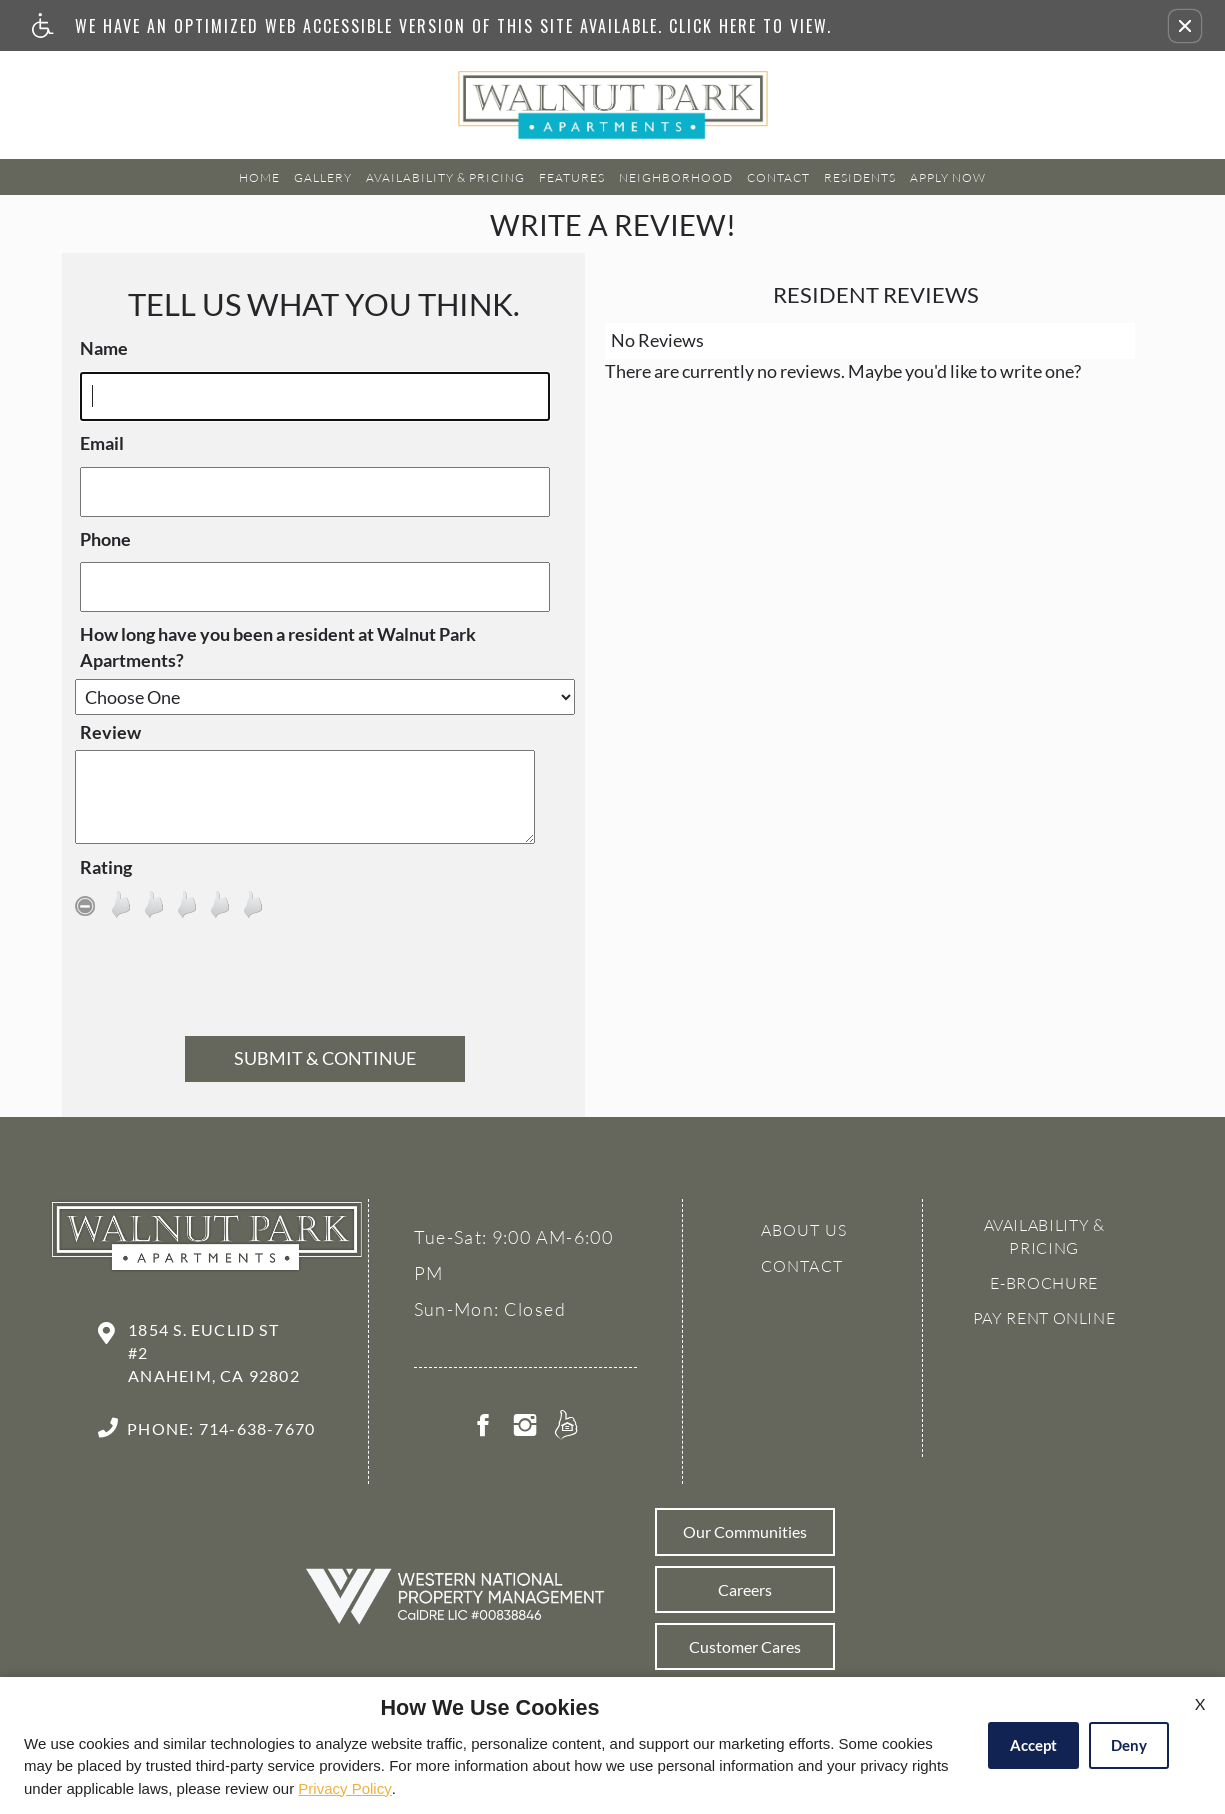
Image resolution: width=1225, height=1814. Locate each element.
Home (259, 177)
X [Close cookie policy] (1200, 1703)
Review (110, 732)
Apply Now (948, 177)
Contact (778, 177)
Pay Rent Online (1044, 1318)
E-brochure (1043, 1283)
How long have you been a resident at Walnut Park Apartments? (278, 647)
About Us (804, 1230)
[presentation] (325, 982)
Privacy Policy (344, 1788)
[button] (1185, 26)
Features (572, 177)
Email (102, 443)
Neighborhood (676, 177)
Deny (1129, 1745)
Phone (105, 539)
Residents (860, 177)
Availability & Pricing (445, 177)
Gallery (323, 177)
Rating (106, 867)
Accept (1033, 1745)
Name (104, 348)
